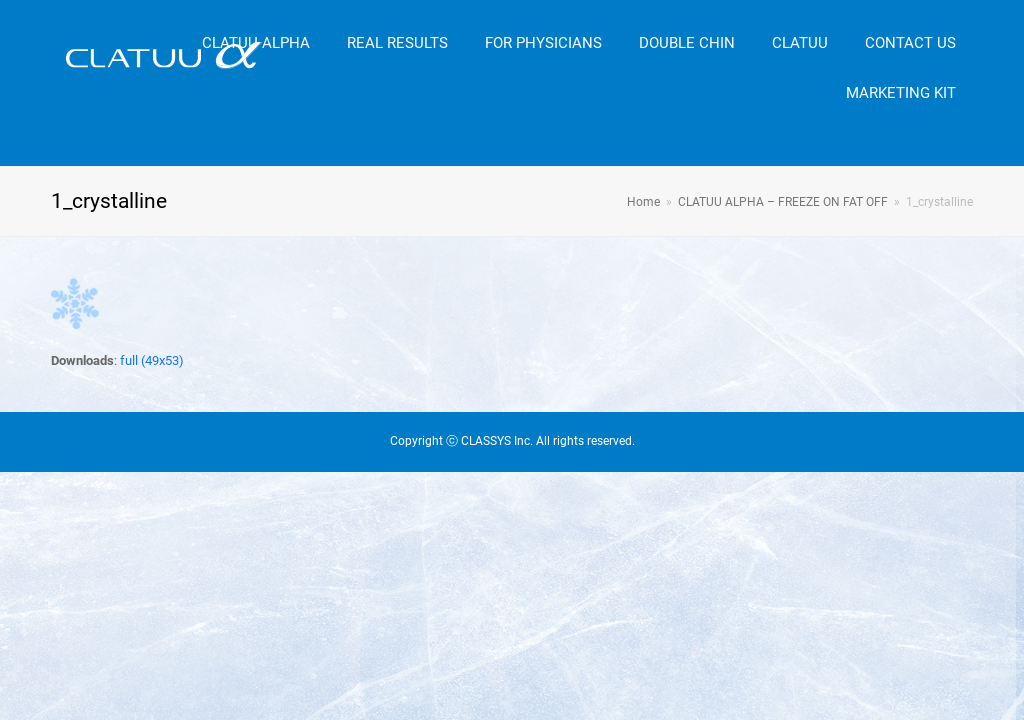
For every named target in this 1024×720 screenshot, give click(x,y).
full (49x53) (152, 360)
